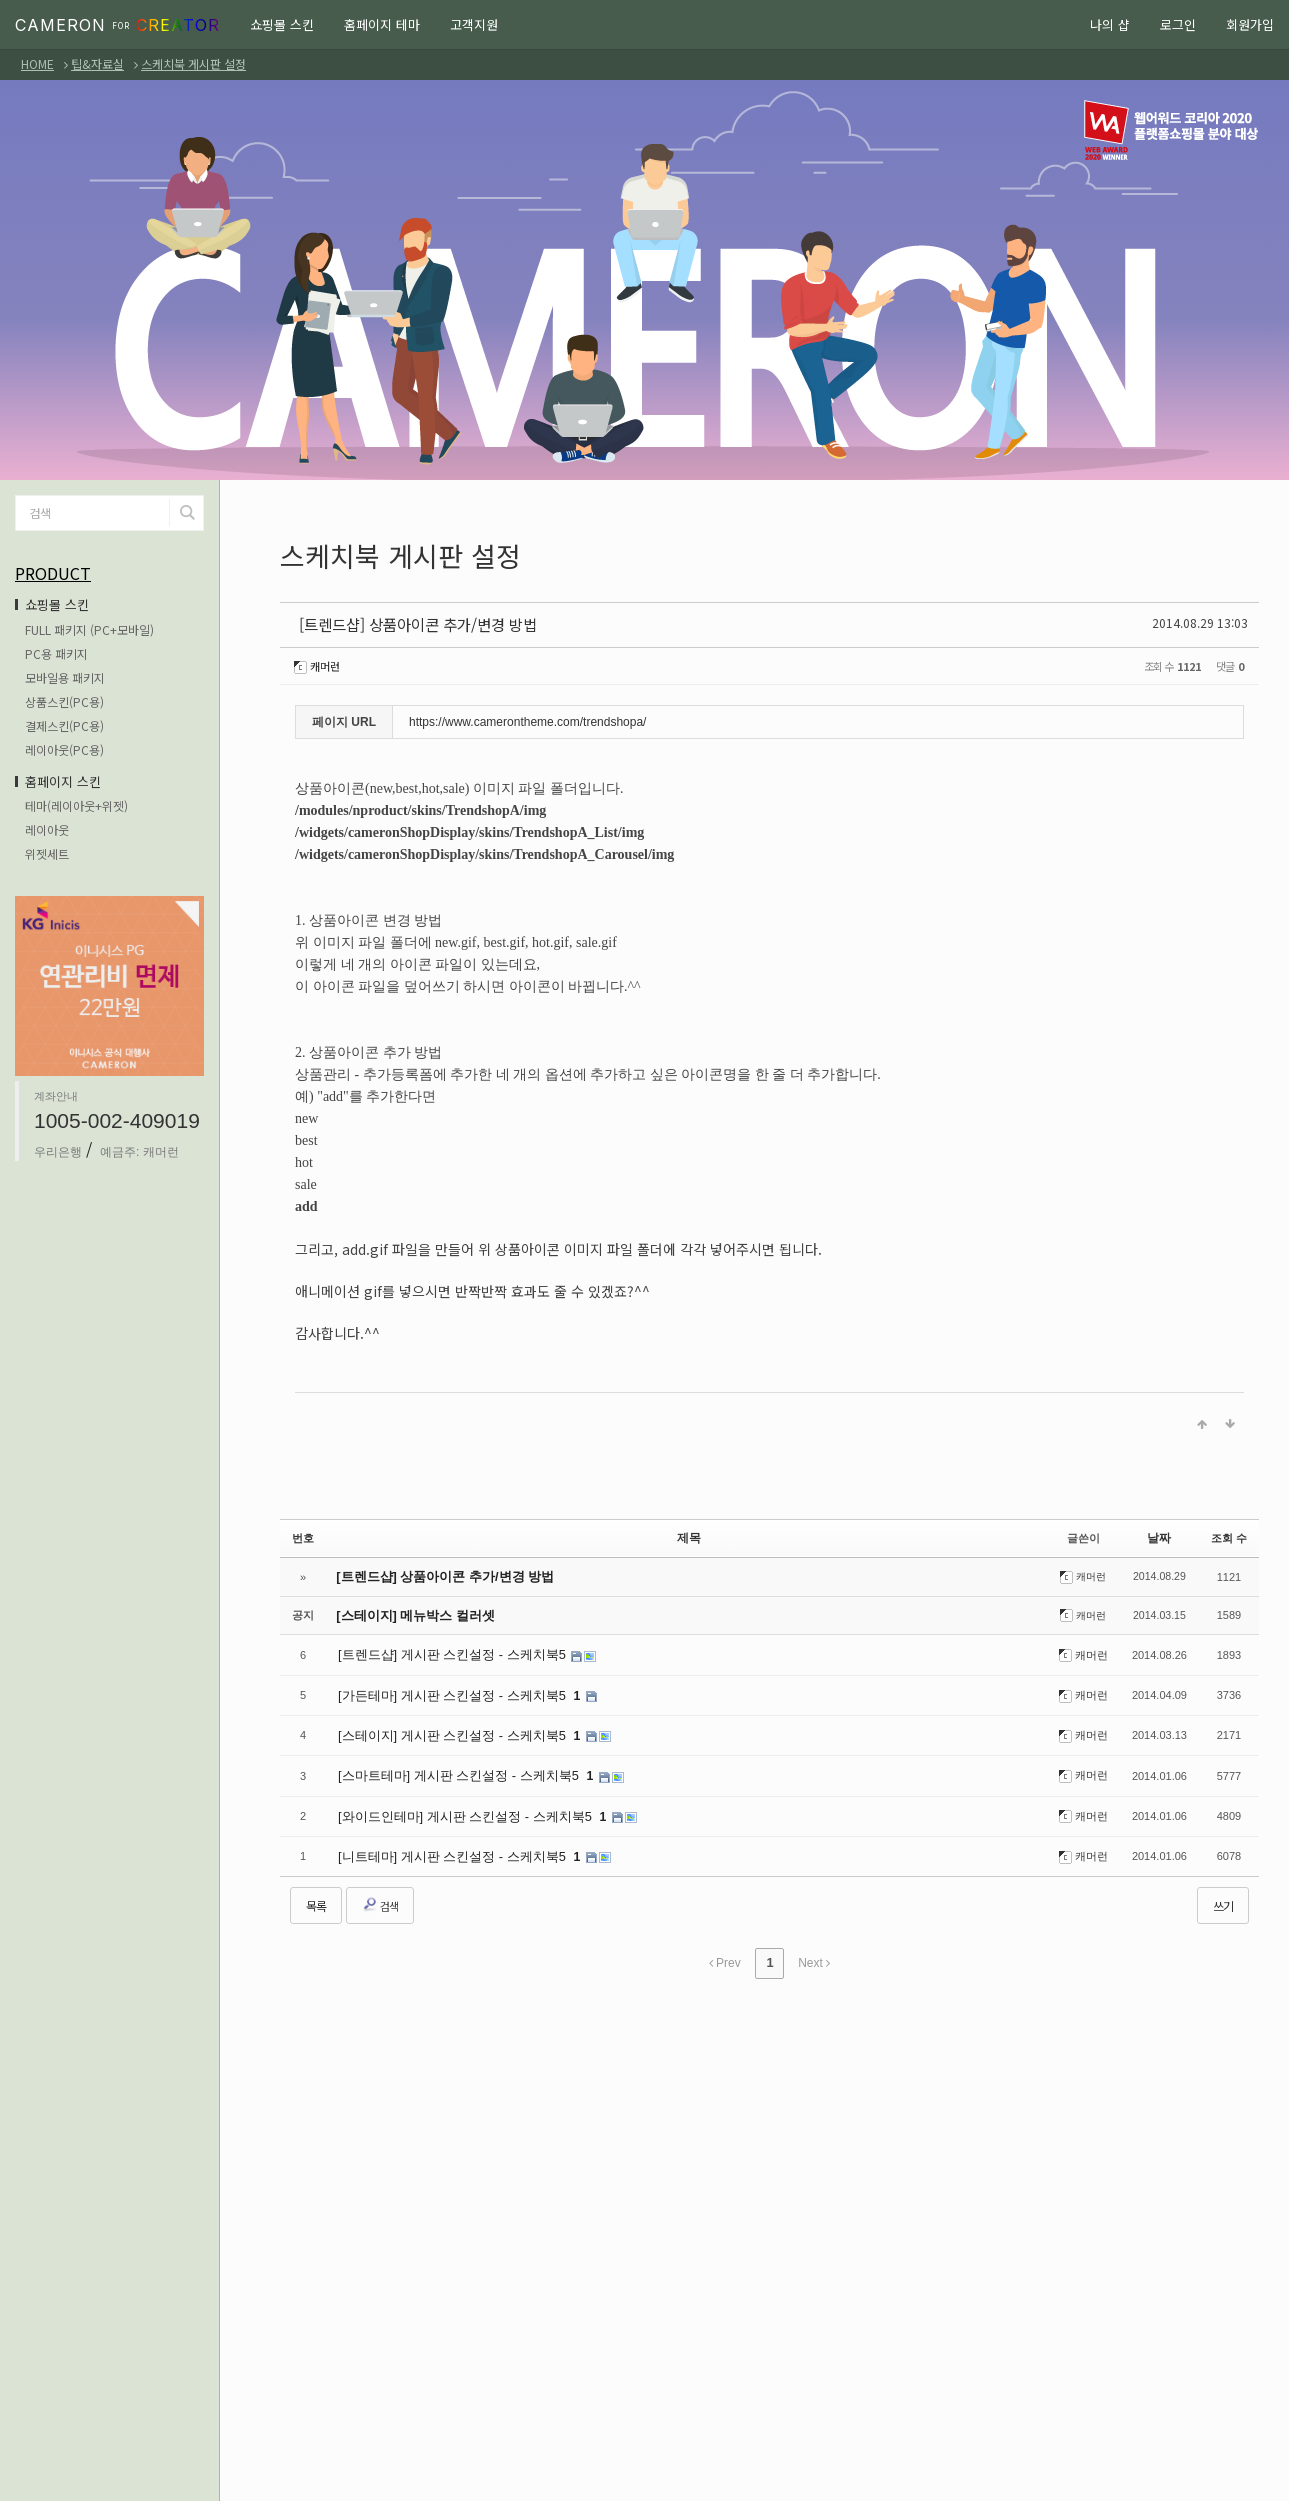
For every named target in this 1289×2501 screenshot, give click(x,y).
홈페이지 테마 (382, 24)
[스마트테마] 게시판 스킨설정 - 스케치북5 (451, 1768)
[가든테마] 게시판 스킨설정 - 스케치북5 (445, 1690)
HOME (37, 63)
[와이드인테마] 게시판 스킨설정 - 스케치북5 (457, 1807)
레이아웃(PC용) (64, 749)
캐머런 (320, 662)
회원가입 (1250, 24)
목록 (316, 1894)
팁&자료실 (97, 63)
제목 (689, 1534)
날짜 (1159, 1534)
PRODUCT (53, 573)
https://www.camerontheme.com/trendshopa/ (527, 718)
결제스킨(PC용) (64, 725)
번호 (303, 1534)
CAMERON (117, 25)
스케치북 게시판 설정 (193, 63)
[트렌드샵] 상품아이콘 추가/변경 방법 (392, 622)
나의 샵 (1110, 24)
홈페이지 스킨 (63, 781)
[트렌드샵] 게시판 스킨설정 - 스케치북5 (445, 1651)
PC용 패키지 (56, 653)
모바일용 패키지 (65, 677)
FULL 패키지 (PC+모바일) (89, 629)
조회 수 (1229, 1534)
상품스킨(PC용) (64, 701)
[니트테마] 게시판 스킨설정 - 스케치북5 (445, 1846)
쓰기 (1223, 1894)
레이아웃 (47, 829)
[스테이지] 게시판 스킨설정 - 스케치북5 (445, 1729)
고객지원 (474, 24)
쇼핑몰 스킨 (282, 24)
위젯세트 (47, 853)
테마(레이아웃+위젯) (76, 805)
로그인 (1178, 24)
